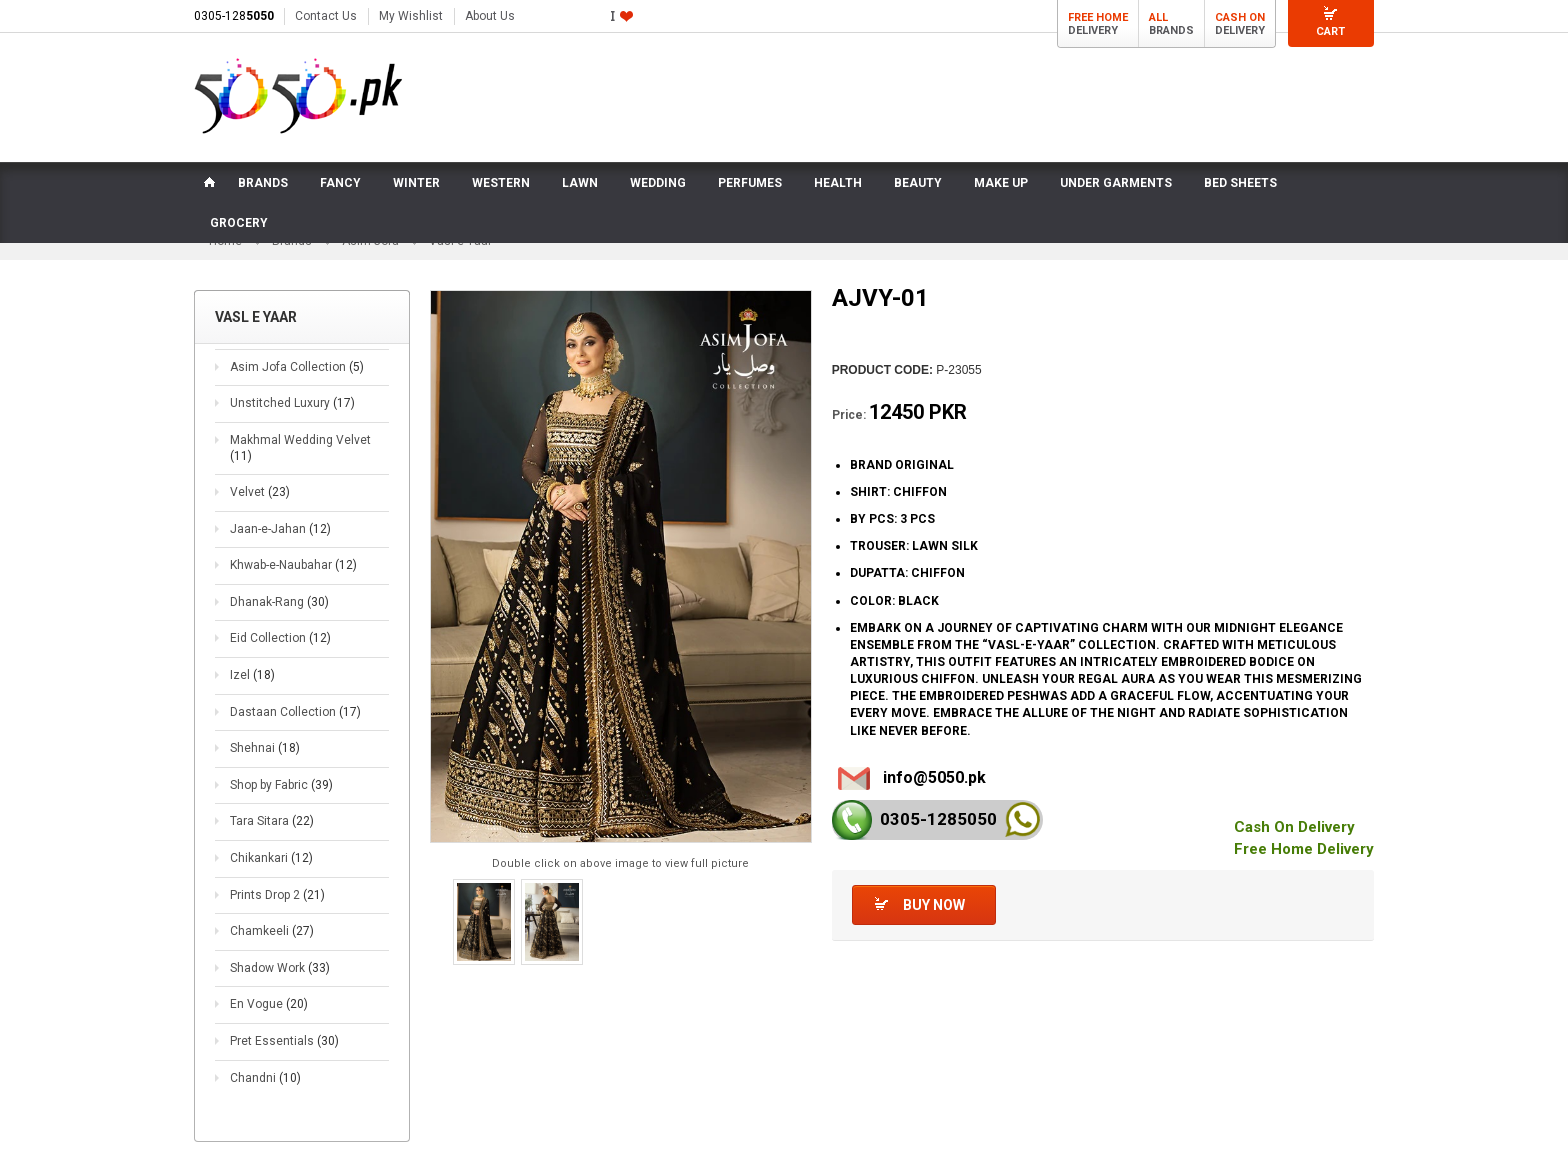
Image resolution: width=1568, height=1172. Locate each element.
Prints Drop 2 (277, 895)
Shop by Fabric (281, 785)
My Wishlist (411, 16)
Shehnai (265, 748)
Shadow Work (280, 968)
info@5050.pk (934, 777)
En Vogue (269, 1004)
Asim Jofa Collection (297, 367)
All (1158, 17)
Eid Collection (280, 638)
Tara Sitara (272, 821)
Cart (1330, 31)
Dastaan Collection (295, 712)
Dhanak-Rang (279, 602)
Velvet (260, 492)
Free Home (1098, 17)
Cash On (1240, 17)
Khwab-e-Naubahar (293, 565)
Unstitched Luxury (292, 403)
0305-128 (234, 16)
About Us (490, 16)
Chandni (265, 1078)
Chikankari (271, 858)
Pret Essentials (284, 1041)
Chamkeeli (272, 931)
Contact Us (326, 16)
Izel (252, 675)
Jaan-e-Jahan (280, 529)
